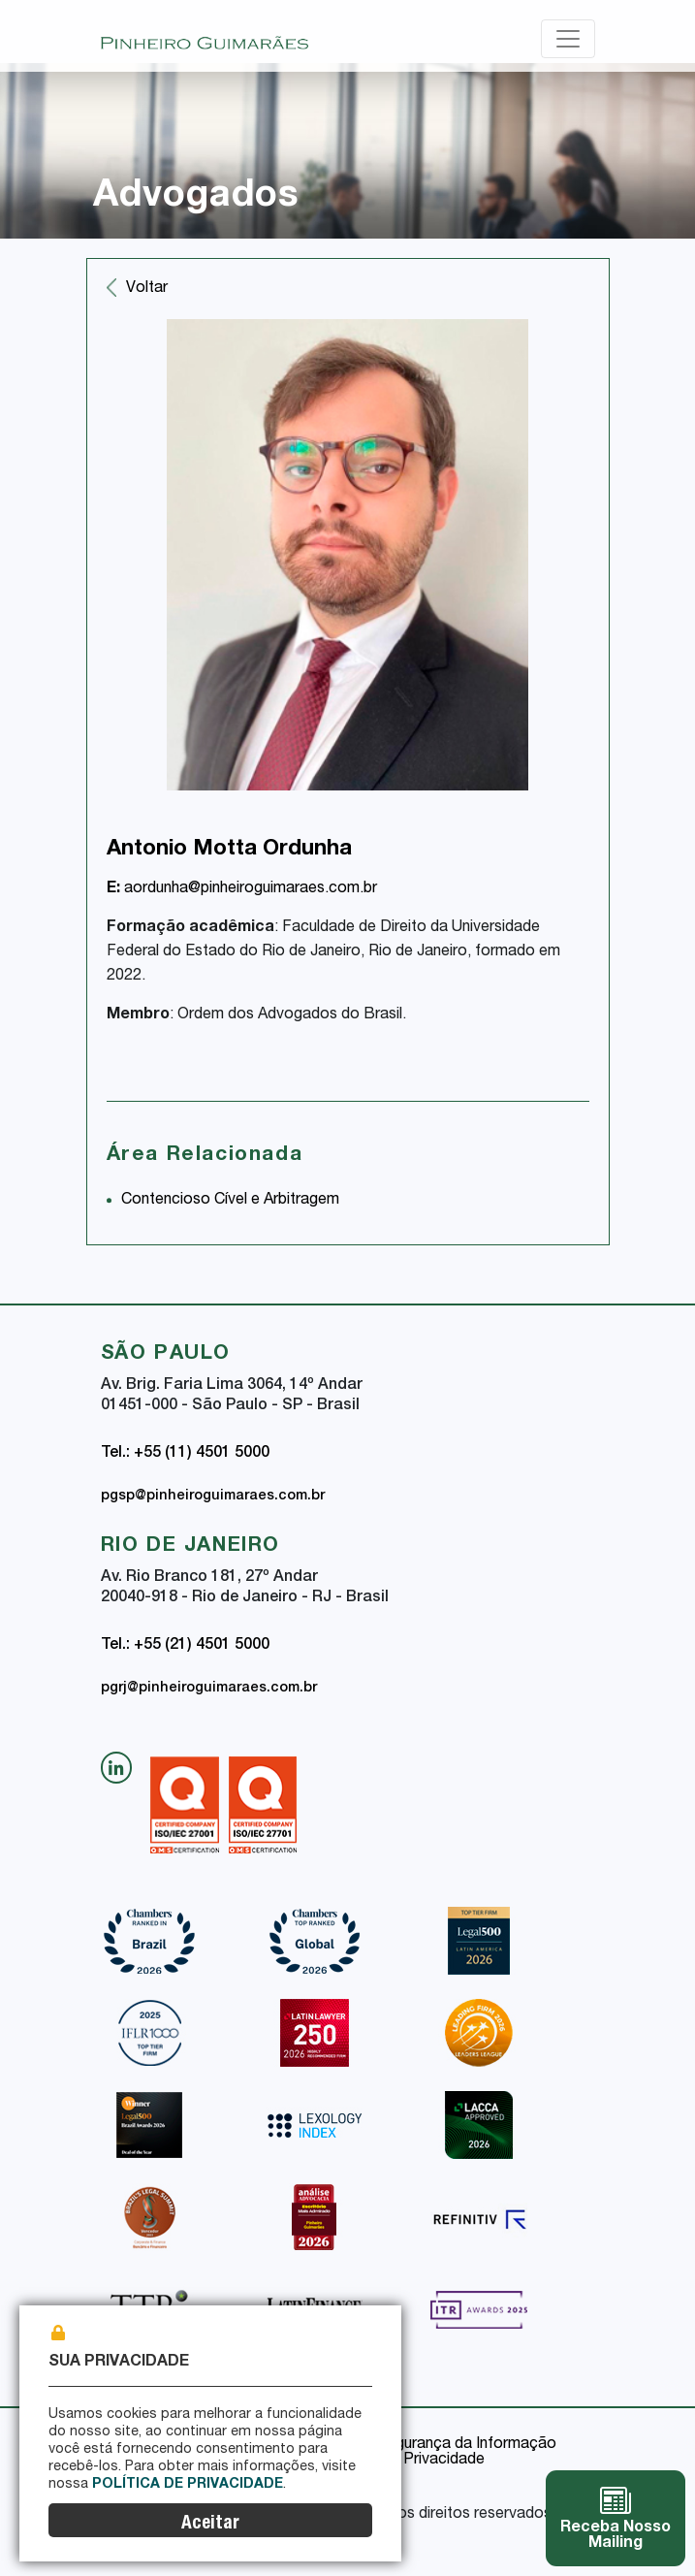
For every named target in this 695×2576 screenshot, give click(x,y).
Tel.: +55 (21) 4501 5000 (185, 1646)
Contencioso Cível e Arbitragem (230, 1200)
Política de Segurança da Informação (427, 2445)
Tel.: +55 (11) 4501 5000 (185, 1454)
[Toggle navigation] (568, 38)
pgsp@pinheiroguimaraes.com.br (213, 1496)
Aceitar (210, 2524)
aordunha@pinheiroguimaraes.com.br (242, 889)
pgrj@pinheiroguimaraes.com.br (209, 1688)
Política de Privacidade (187, 2485)
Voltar (147, 289)
